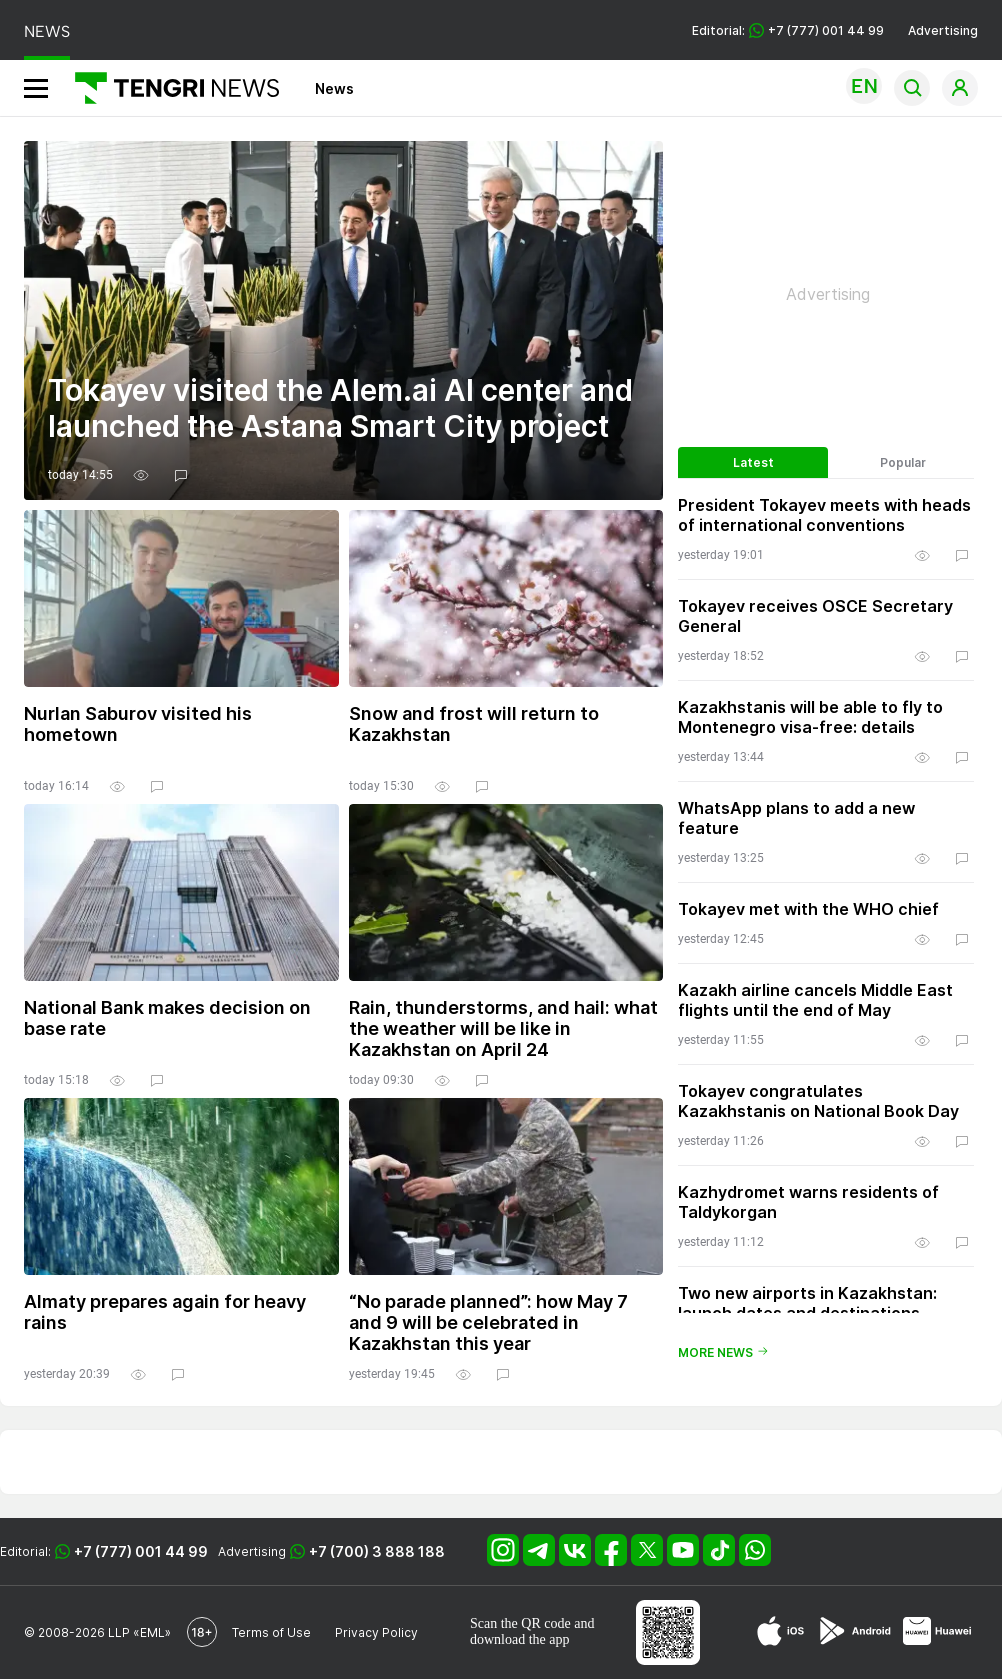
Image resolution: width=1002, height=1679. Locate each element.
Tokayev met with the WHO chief (808, 909)
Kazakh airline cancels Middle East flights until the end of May (815, 1000)
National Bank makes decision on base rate (167, 1018)
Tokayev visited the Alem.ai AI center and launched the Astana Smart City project (340, 408)
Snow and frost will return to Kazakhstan (474, 724)
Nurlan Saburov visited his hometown (138, 724)
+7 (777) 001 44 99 (141, 1551)
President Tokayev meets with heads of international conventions (824, 515)
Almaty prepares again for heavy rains (165, 1312)
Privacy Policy (376, 1632)
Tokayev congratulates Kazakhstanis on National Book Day (818, 1101)
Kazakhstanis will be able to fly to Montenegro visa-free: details (810, 717)
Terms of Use (271, 1632)
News (334, 88)
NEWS (47, 31)
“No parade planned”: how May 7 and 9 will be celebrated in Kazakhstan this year (488, 1322)
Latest (753, 462)
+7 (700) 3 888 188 (377, 1551)
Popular (903, 462)
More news (723, 1352)
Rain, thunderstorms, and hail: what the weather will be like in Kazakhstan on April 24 (503, 1028)
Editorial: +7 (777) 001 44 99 (788, 30)
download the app (520, 1639)
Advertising (943, 30)
